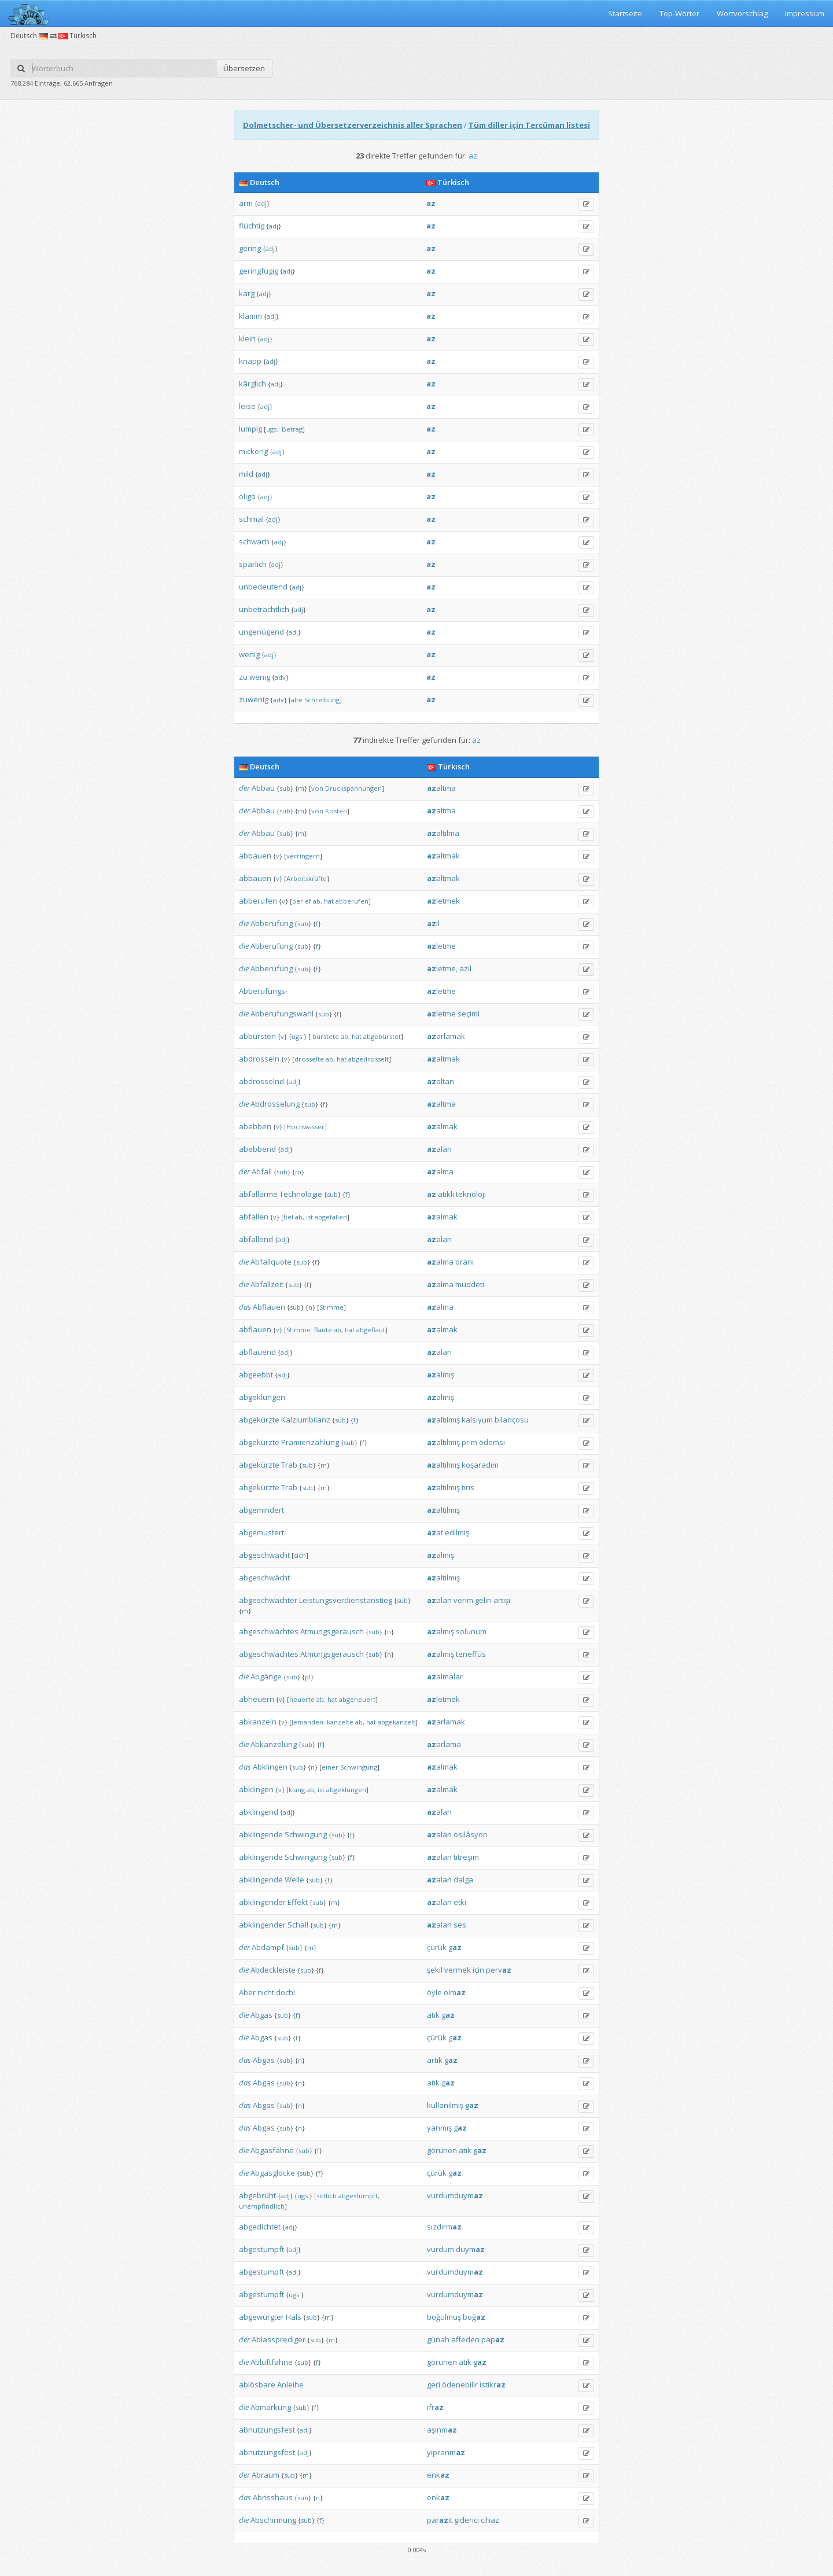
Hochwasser (305, 1126)
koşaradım (480, 1465)
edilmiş (457, 1532)
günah (438, 2339)
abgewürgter (261, 2317)
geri (433, 2384)
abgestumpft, (358, 2195)
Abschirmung (273, 2520)
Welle (294, 1879)
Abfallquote (271, 1261)
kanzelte (340, 1722)
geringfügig (258, 271)
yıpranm (446, 2452)
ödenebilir (460, 2384)
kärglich (252, 383)
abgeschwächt (264, 1555)
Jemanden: (308, 1722)
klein (247, 338)
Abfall (262, 1171)
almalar (445, 1676)
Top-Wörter (679, 13)
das (245, 1307)
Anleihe (290, 2384)
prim (469, 1442)
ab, (317, 901)
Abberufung (271, 923)
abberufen (258, 900)
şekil (435, 1970)
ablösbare (257, 2384)
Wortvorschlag (742, 13)
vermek (457, 1970)
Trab (289, 1465)
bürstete (325, 1036)
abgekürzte (259, 1419)
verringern (303, 856)
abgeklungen (262, 1397)
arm (246, 203)
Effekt (298, 1902)
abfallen (253, 1216)
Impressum (804, 13)
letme (441, 946)
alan (439, 1149)
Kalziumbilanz (305, 1419)
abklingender (262, 1902)
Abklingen (270, 1766)
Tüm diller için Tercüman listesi (529, 125)
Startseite (625, 13)
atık (433, 2015)
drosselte (309, 1059)
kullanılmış (445, 2105)
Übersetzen (244, 68)
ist (309, 1217)
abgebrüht (257, 2195)
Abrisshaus (273, 2497)
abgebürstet (382, 1036)
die (244, 923)
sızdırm (444, 2226)
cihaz (490, 2520)
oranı (464, 1261)
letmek (443, 900)
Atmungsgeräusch (332, 1631)
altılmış (443, 1419)
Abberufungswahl (282, 1013)
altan (440, 1081)
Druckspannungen (353, 788)
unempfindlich (262, 2206)
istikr (493, 2384)
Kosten (336, 810)
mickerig (253, 451)
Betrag (292, 429)
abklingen (256, 1789)
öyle (434, 1992)
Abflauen (269, 1307)
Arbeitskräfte (306, 878)
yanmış (439, 2127)
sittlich (326, 2195)
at (435, 1532)
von (317, 788)
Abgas (261, 2015)
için (478, 1970)
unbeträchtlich (264, 609)
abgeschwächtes (268, 1631)
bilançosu (512, 1419)
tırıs (468, 1487)
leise (247, 406)
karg (247, 293)
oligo (247, 496)
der (244, 788)
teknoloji (471, 1194)
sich (300, 1555)
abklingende (261, 1834)
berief (301, 901)
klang (297, 1789)
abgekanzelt (396, 1722)
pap (492, 2339)
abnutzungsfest (267, 2429)
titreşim (466, 1857)
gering (250, 248)
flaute (323, 1329)
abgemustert (261, 1532)
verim (463, 1600)
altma (441, 788)
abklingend (258, 1812)
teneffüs (471, 1654)
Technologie (300, 1194)
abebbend (257, 1149)
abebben (255, 1126)
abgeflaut (370, 1329)
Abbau (263, 788)
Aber (247, 1992)
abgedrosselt (368, 1059)
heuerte (302, 1699)
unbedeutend (263, 586)
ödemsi (492, 1442)
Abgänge (266, 1676)
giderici (466, 2520)
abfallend (256, 1239)
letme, (442, 968)
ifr (435, 2407)
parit (439, 2520)
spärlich (253, 564)
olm (455, 1992)
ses (460, 1924)
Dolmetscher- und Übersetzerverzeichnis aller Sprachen (352, 125)
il (433, 923)
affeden (465, 2339)
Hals (293, 2317)
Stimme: (299, 1329)
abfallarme (258, 1194)
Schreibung (322, 699)
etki (460, 1902)
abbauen (255, 855)
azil (465, 968)
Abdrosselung (275, 1104)
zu (243, 677)
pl (308, 1676)
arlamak (446, 1036)
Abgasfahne (272, 2150)
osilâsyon (471, 1834)
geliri (483, 1600)
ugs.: (273, 429)
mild (246, 474)
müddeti (469, 1284)
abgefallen (331, 1217)
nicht (265, 1992)
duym (470, 2249)
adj (262, 203)
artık (435, 2060)
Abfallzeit (266, 1284)
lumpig (250, 428)
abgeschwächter (268, 1600)
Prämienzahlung (310, 1442)
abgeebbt (256, 1374)
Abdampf (268, 1947)
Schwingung (358, 1767)
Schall (298, 1924)
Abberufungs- (263, 991)
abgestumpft (261, 2249)
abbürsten (257, 1036)
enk (438, 2475)
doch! (285, 1992)
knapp (250, 361)
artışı (501, 1600)
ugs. (298, 1036)
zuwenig (253, 699)
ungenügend (261, 632)
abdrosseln (259, 1058)
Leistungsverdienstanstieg (345, 1600)
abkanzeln (258, 1721)
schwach (254, 541)
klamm (250, 316)
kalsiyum (477, 1419)
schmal (251, 519)
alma (440, 1171)
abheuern (256, 1699)
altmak (443, 855)
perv (498, 1970)
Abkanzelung (273, 1744)
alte (297, 699)
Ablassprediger (278, 2339)
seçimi (469, 1013)
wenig (249, 654)
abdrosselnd (261, 1081)
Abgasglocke (272, 2173)
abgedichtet (260, 2226)
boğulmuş (444, 2317)
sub (284, 788)
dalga (463, 1879)
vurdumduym (455, 2195)
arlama (444, 1744)
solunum (471, 1631)
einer (330, 1767)
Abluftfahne (271, 2362)
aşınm (442, 2429)
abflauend (257, 1352)
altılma (443, 833)
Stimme (331, 1307)
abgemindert (261, 1510)
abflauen (255, 1329)
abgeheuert (357, 1699)
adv (280, 677)
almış (440, 1374)
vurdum (440, 2249)
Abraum (265, 2475)
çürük (437, 1947)
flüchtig (251, 225)
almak (442, 1126)
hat (329, 901)
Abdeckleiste (273, 1970)
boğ (474, 2317)
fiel (288, 1217)
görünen (442, 2150)
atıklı (446, 1194)
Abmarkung (270, 2407)
